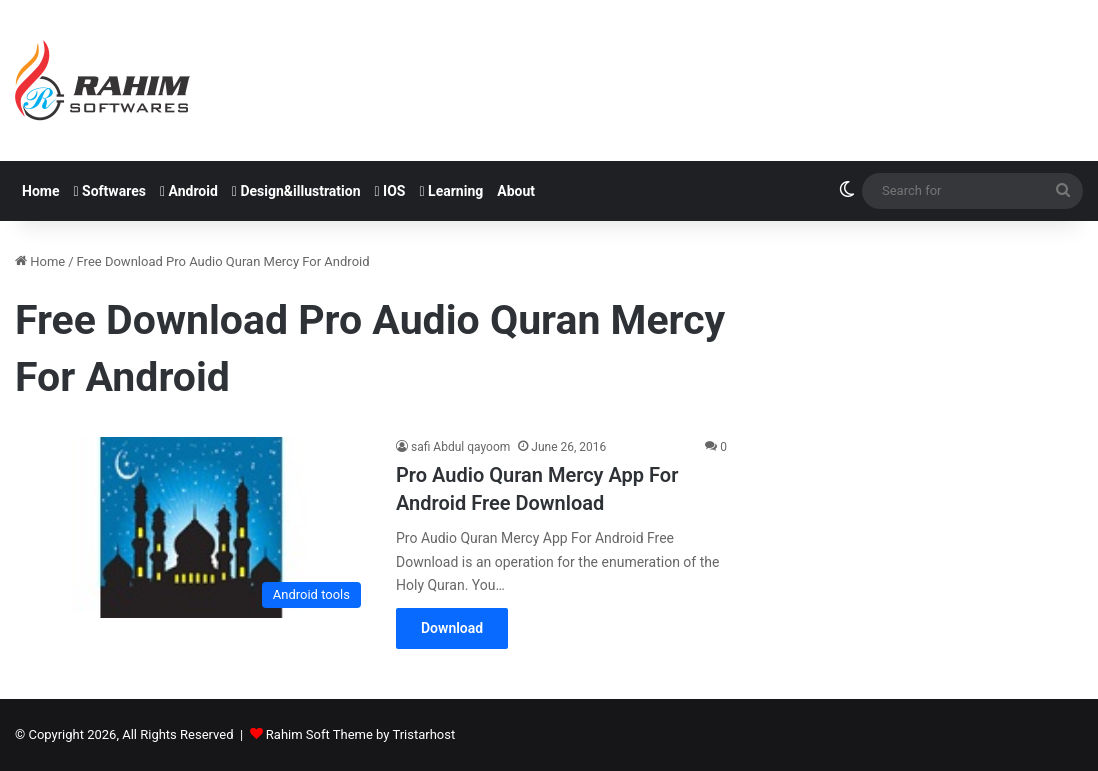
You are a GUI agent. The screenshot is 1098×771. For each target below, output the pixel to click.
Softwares (109, 191)
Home (40, 191)
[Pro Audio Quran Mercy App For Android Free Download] (193, 528)
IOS (390, 191)
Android (189, 191)
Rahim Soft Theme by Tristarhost (360, 734)
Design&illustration (296, 191)
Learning (452, 191)
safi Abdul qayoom (460, 447)
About (516, 191)
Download (452, 628)
